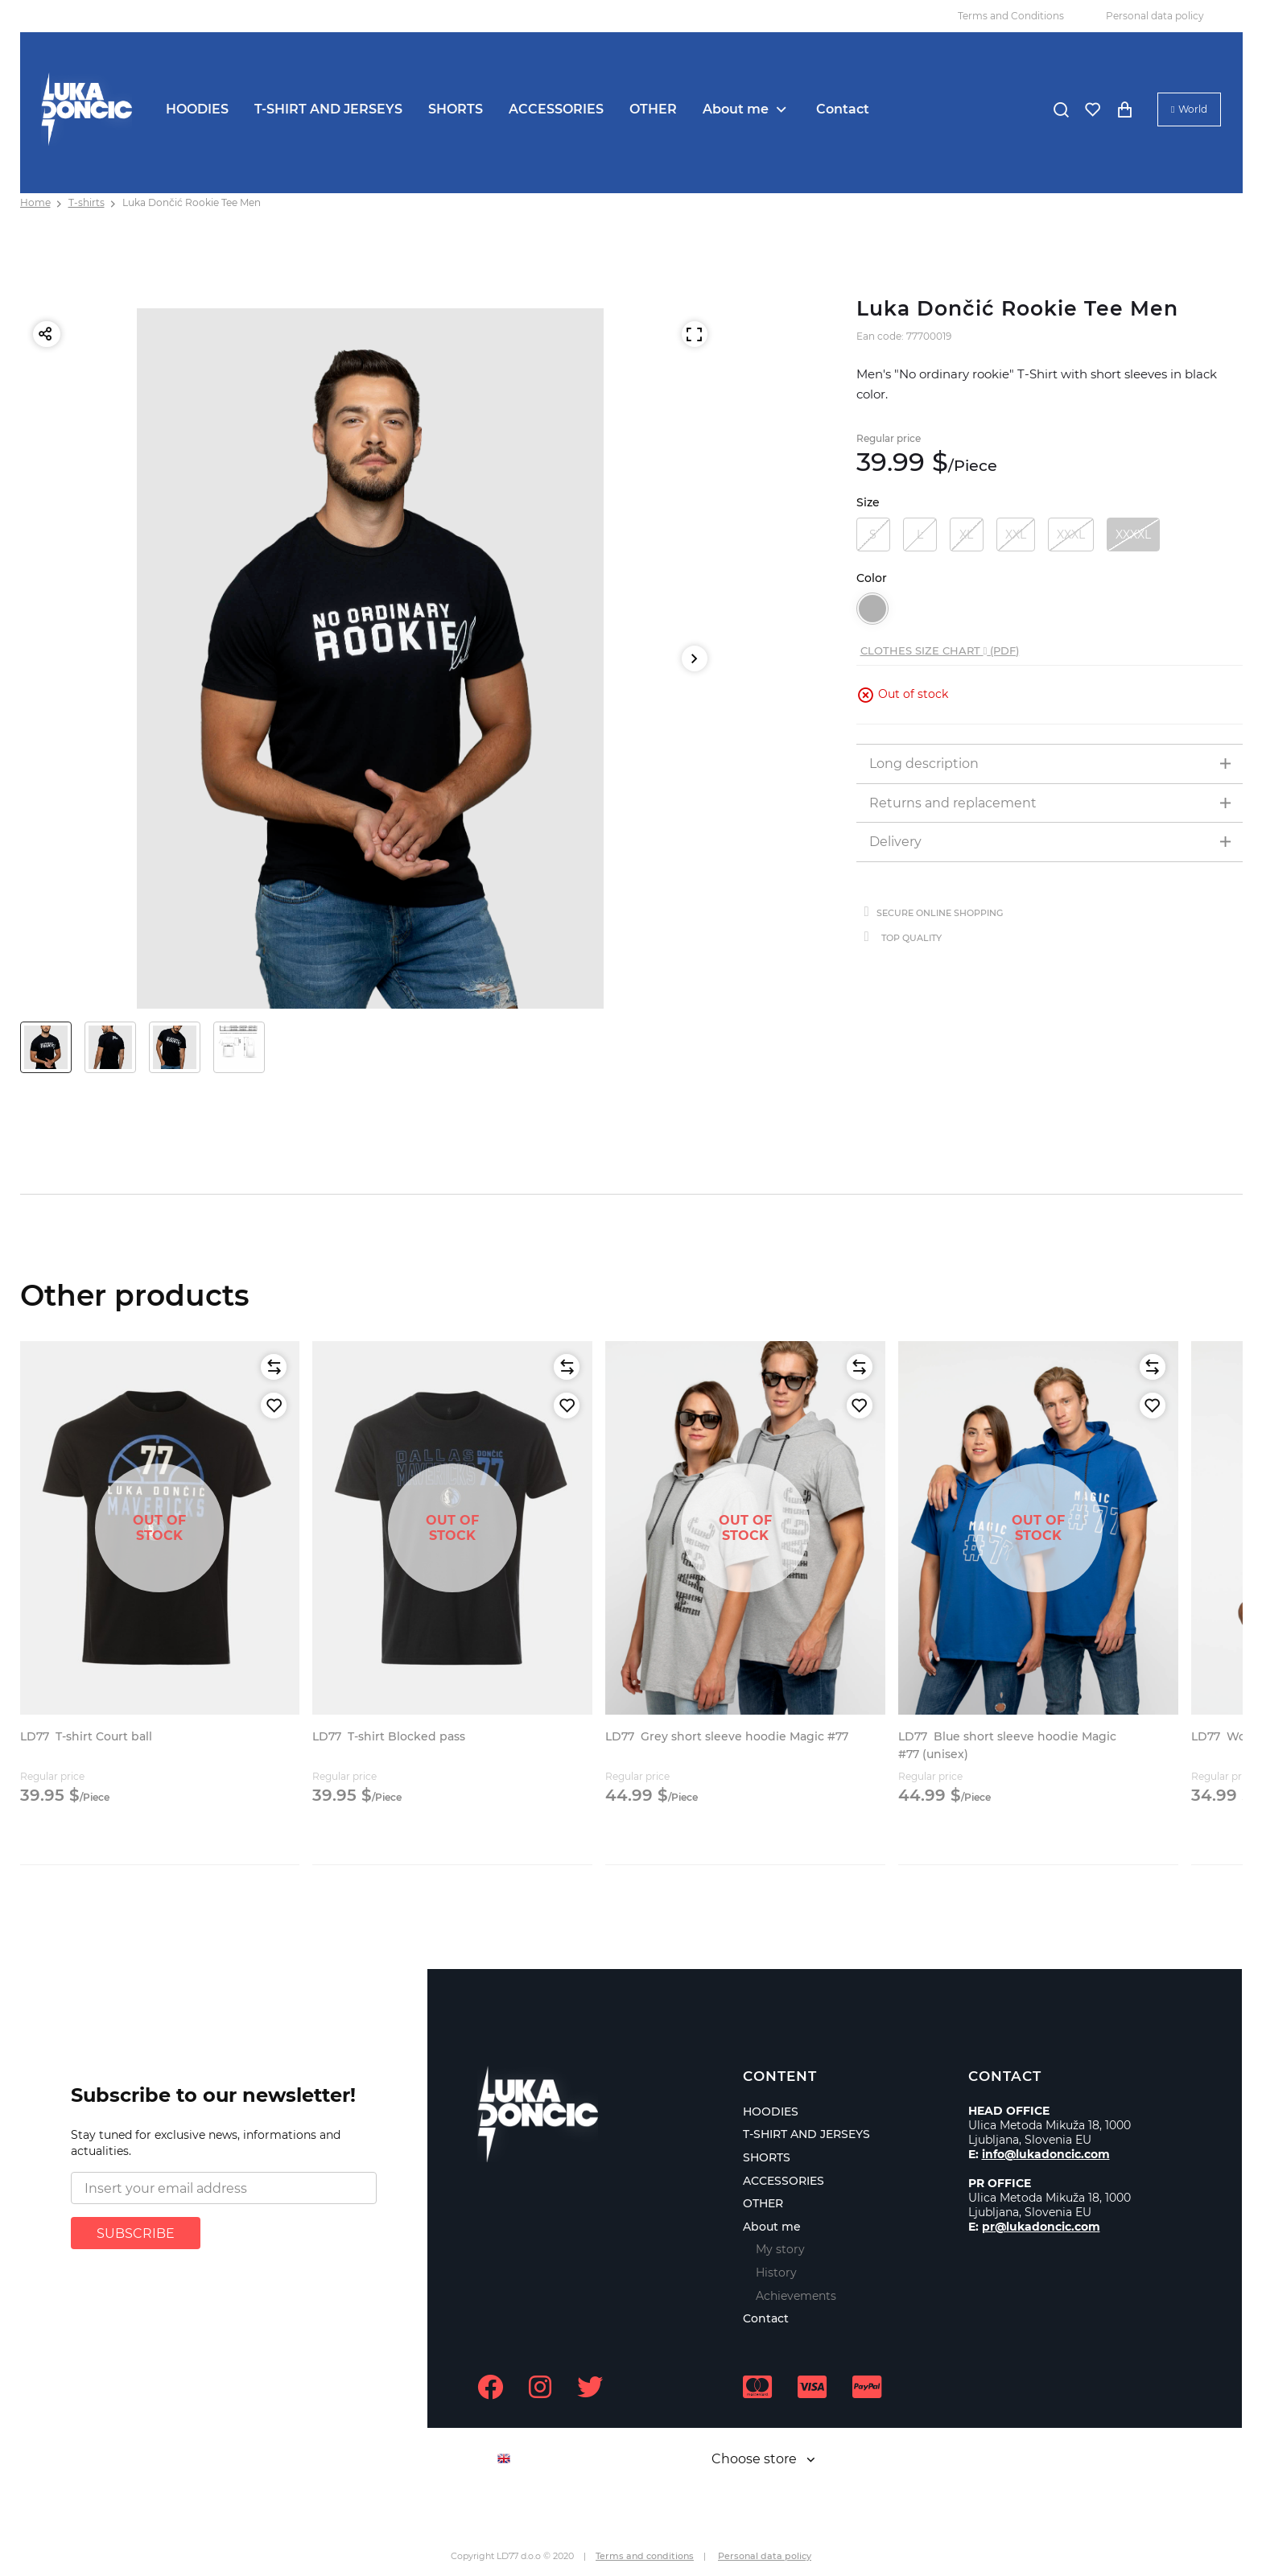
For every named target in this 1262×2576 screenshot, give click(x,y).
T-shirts (86, 202)
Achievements (796, 2296)
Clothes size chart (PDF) (940, 650)
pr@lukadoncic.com (1041, 2226)
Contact (842, 109)
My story (780, 2249)
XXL (1015, 534)
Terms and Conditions (1011, 16)
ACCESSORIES (556, 109)
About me (736, 109)
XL (966, 534)
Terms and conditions (645, 2556)
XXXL (1071, 534)
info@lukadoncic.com (1046, 2154)
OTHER (653, 109)
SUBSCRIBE (136, 2233)
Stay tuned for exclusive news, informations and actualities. (205, 2143)
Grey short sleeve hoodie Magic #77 (726, 1736)
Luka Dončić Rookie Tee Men (191, 202)
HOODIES (197, 109)
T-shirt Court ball (86, 1736)
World (1192, 109)
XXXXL (1133, 534)
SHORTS (455, 109)
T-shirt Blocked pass (388, 1736)
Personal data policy (1155, 16)
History (776, 2272)
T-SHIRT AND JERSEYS (328, 109)
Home (35, 202)
